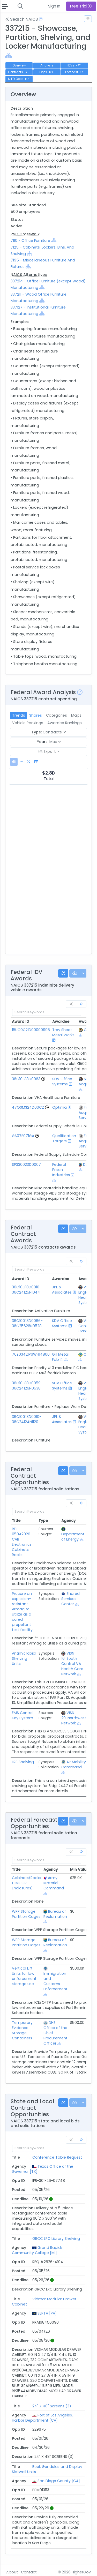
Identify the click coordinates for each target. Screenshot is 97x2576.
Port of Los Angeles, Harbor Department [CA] (42, 2418)
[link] (81, 1004)
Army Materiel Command (53, 1883)
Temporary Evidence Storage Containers (22, 2030)
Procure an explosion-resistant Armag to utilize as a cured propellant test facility (22, 1611)
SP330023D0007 (26, 1164)
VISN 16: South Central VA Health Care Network (72, 1664)
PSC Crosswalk (25, 234)
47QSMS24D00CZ (28, 1107)
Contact (29, 2572)
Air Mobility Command (73, 1764)
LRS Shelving (23, 1761)
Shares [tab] (35, 715)
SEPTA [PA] (47, 2313)
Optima (59, 1107)
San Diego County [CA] (59, 2480)
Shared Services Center (70, 1598)
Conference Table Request (57, 2157)
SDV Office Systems (62, 1081)
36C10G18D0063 (26, 1079)
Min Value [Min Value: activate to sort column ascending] (79, 1869)
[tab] (14, 761)
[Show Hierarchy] (8, 55)
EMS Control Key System (22, 1715)
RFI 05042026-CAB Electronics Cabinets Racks (22, 1541)
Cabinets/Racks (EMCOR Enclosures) (26, 1883)
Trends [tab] (18, 715)
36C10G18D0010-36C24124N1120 (26, 1419)
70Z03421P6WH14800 (31, 1354)
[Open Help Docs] (40, 19)
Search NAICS (21, 19)
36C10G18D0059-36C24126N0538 (27, 1385)
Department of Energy (72, 1536)
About (12, 2572)
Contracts (19, 72)
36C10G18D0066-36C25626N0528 (27, 1323)
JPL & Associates (62, 1290)
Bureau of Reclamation (55, 1914)
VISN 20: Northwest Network (73, 1718)
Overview (19, 65)
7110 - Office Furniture (30, 240)
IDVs (74, 65)
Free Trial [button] (81, 6)
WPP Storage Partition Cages (26, 1914)
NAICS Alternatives (29, 274)
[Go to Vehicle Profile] (43, 1079)
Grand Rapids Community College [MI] (37, 2250)
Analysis (46, 65)
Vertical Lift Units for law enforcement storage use (24, 1976)
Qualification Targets (64, 1138)
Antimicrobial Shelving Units (24, 1658)
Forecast (74, 72)
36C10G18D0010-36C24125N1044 (26, 1290)
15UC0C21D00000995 (31, 1029)
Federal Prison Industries (61, 1169)
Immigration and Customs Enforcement (55, 1981)
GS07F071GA (23, 1135)
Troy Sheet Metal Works (63, 1032)
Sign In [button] (54, 6)
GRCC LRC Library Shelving (56, 2238)
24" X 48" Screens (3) (51, 2406)
